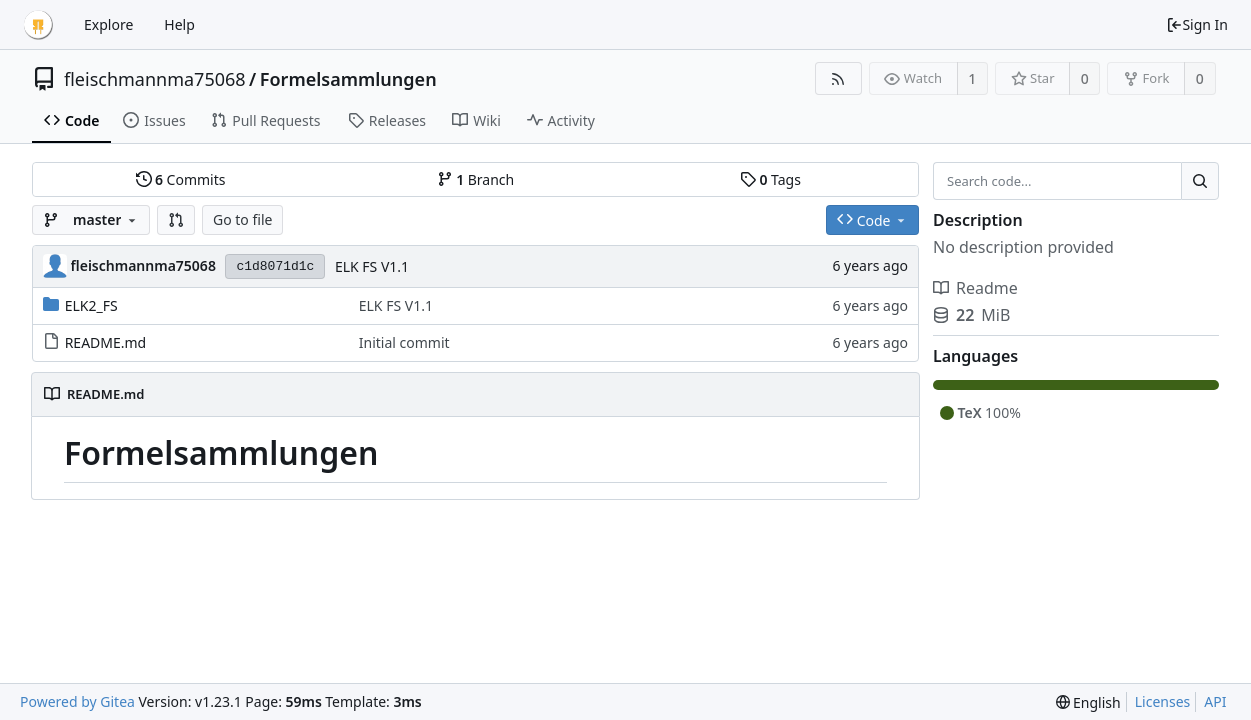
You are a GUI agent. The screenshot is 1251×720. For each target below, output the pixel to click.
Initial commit (404, 342)
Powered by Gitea (77, 701)
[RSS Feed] (838, 78)
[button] (176, 220)
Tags (770, 179)
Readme (975, 288)
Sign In (1197, 24)
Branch (476, 179)
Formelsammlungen (348, 79)
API (1215, 701)
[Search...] (1200, 181)
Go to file (242, 219)
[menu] (1088, 702)
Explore (108, 24)
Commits (181, 179)
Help (179, 24)
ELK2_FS (91, 305)
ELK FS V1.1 (372, 266)
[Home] (38, 25)
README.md (106, 342)
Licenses (1163, 701)
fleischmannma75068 (155, 79)
